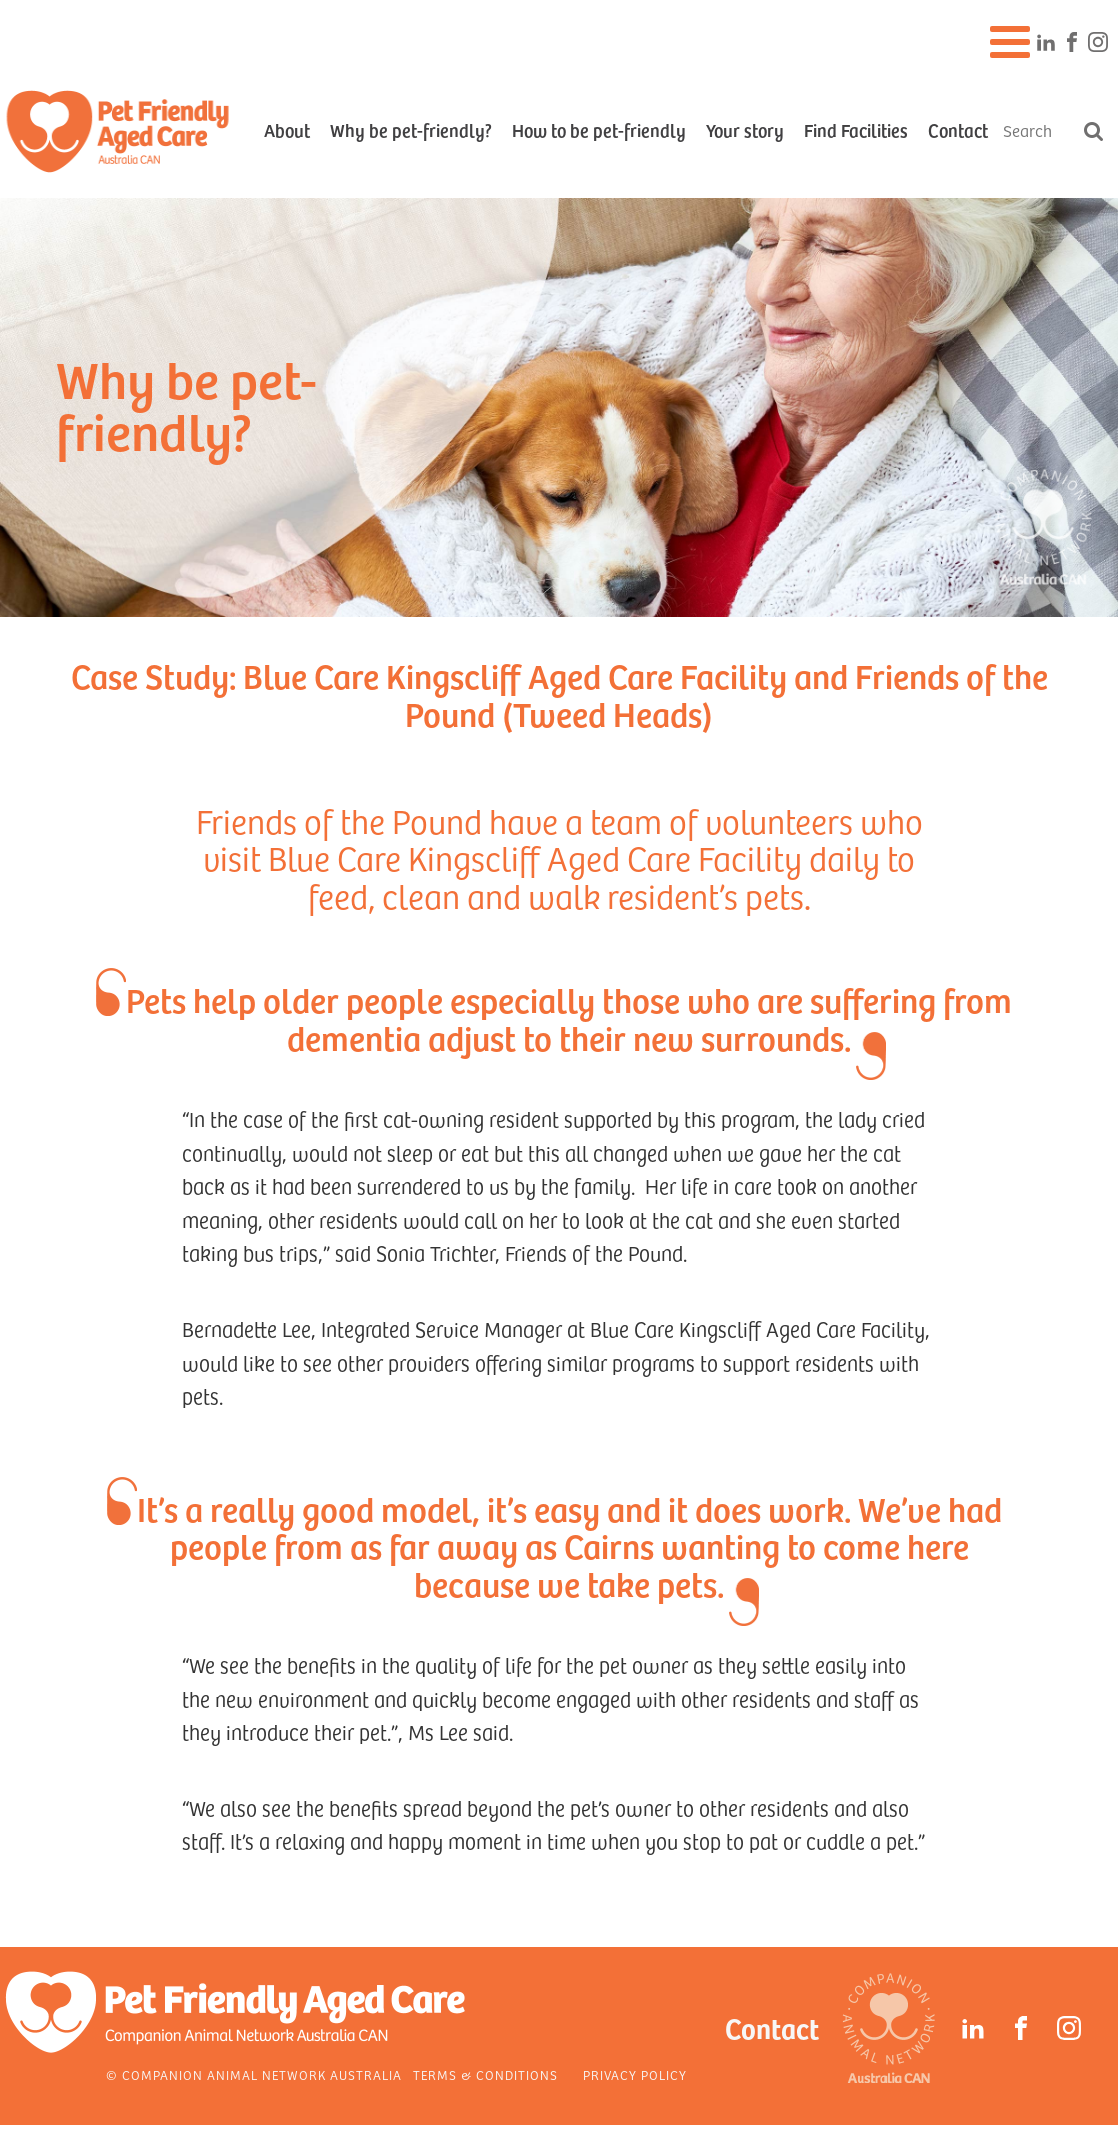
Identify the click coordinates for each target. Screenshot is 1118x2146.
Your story (745, 129)
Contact (958, 129)
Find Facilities (856, 129)
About (287, 129)
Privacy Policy (635, 2075)
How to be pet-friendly (599, 129)
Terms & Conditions (485, 2075)
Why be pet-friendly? (411, 129)
